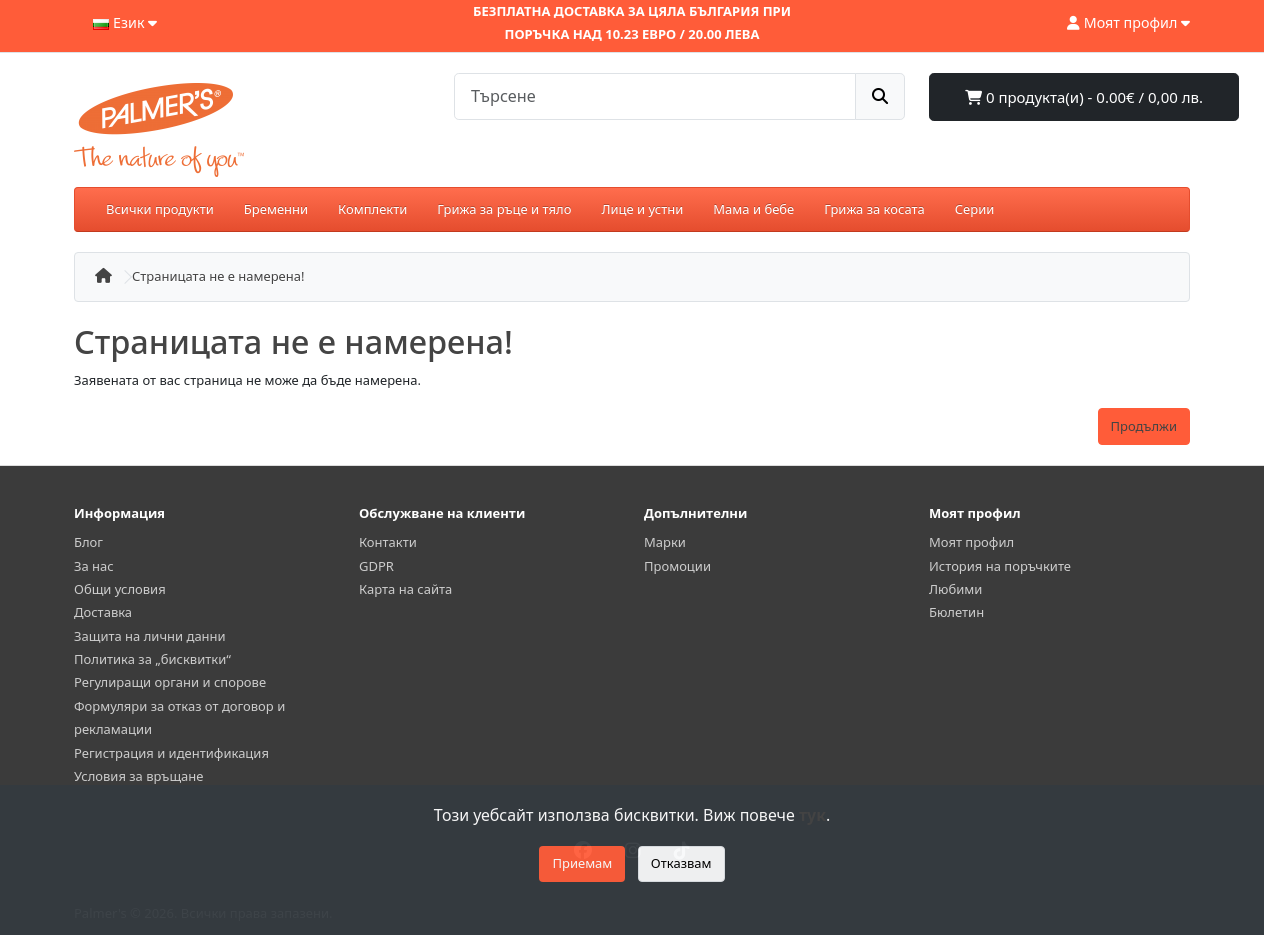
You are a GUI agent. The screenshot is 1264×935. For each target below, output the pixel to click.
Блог (88, 542)
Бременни (276, 209)
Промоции (677, 566)
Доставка (103, 612)
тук (812, 815)
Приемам (582, 863)
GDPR (376, 566)
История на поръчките (1000, 566)
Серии (975, 209)
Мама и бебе (753, 209)
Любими (955, 589)
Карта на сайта (405, 589)
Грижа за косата (874, 209)
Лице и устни (642, 209)
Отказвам (681, 863)
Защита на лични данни (150, 636)
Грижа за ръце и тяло (504, 209)
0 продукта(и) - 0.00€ (1084, 97)
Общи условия (120, 589)
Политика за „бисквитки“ (152, 659)
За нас (94, 566)
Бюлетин (956, 612)
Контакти (388, 542)
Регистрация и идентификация (171, 753)
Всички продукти (160, 209)
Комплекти (372, 209)
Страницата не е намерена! (218, 276)
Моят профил (971, 542)
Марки (665, 542)
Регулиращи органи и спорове (170, 682)
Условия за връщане (138, 776)
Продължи (1144, 426)
